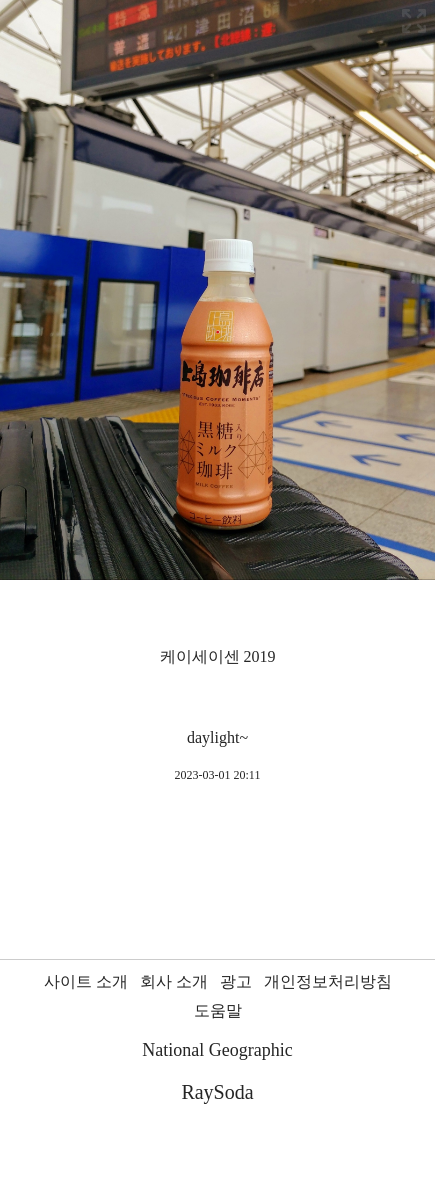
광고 (236, 981)
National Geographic (217, 1050)
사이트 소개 (86, 981)
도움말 (218, 1010)
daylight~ (217, 737)
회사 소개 (174, 981)
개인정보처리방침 (328, 981)
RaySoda (217, 1092)
